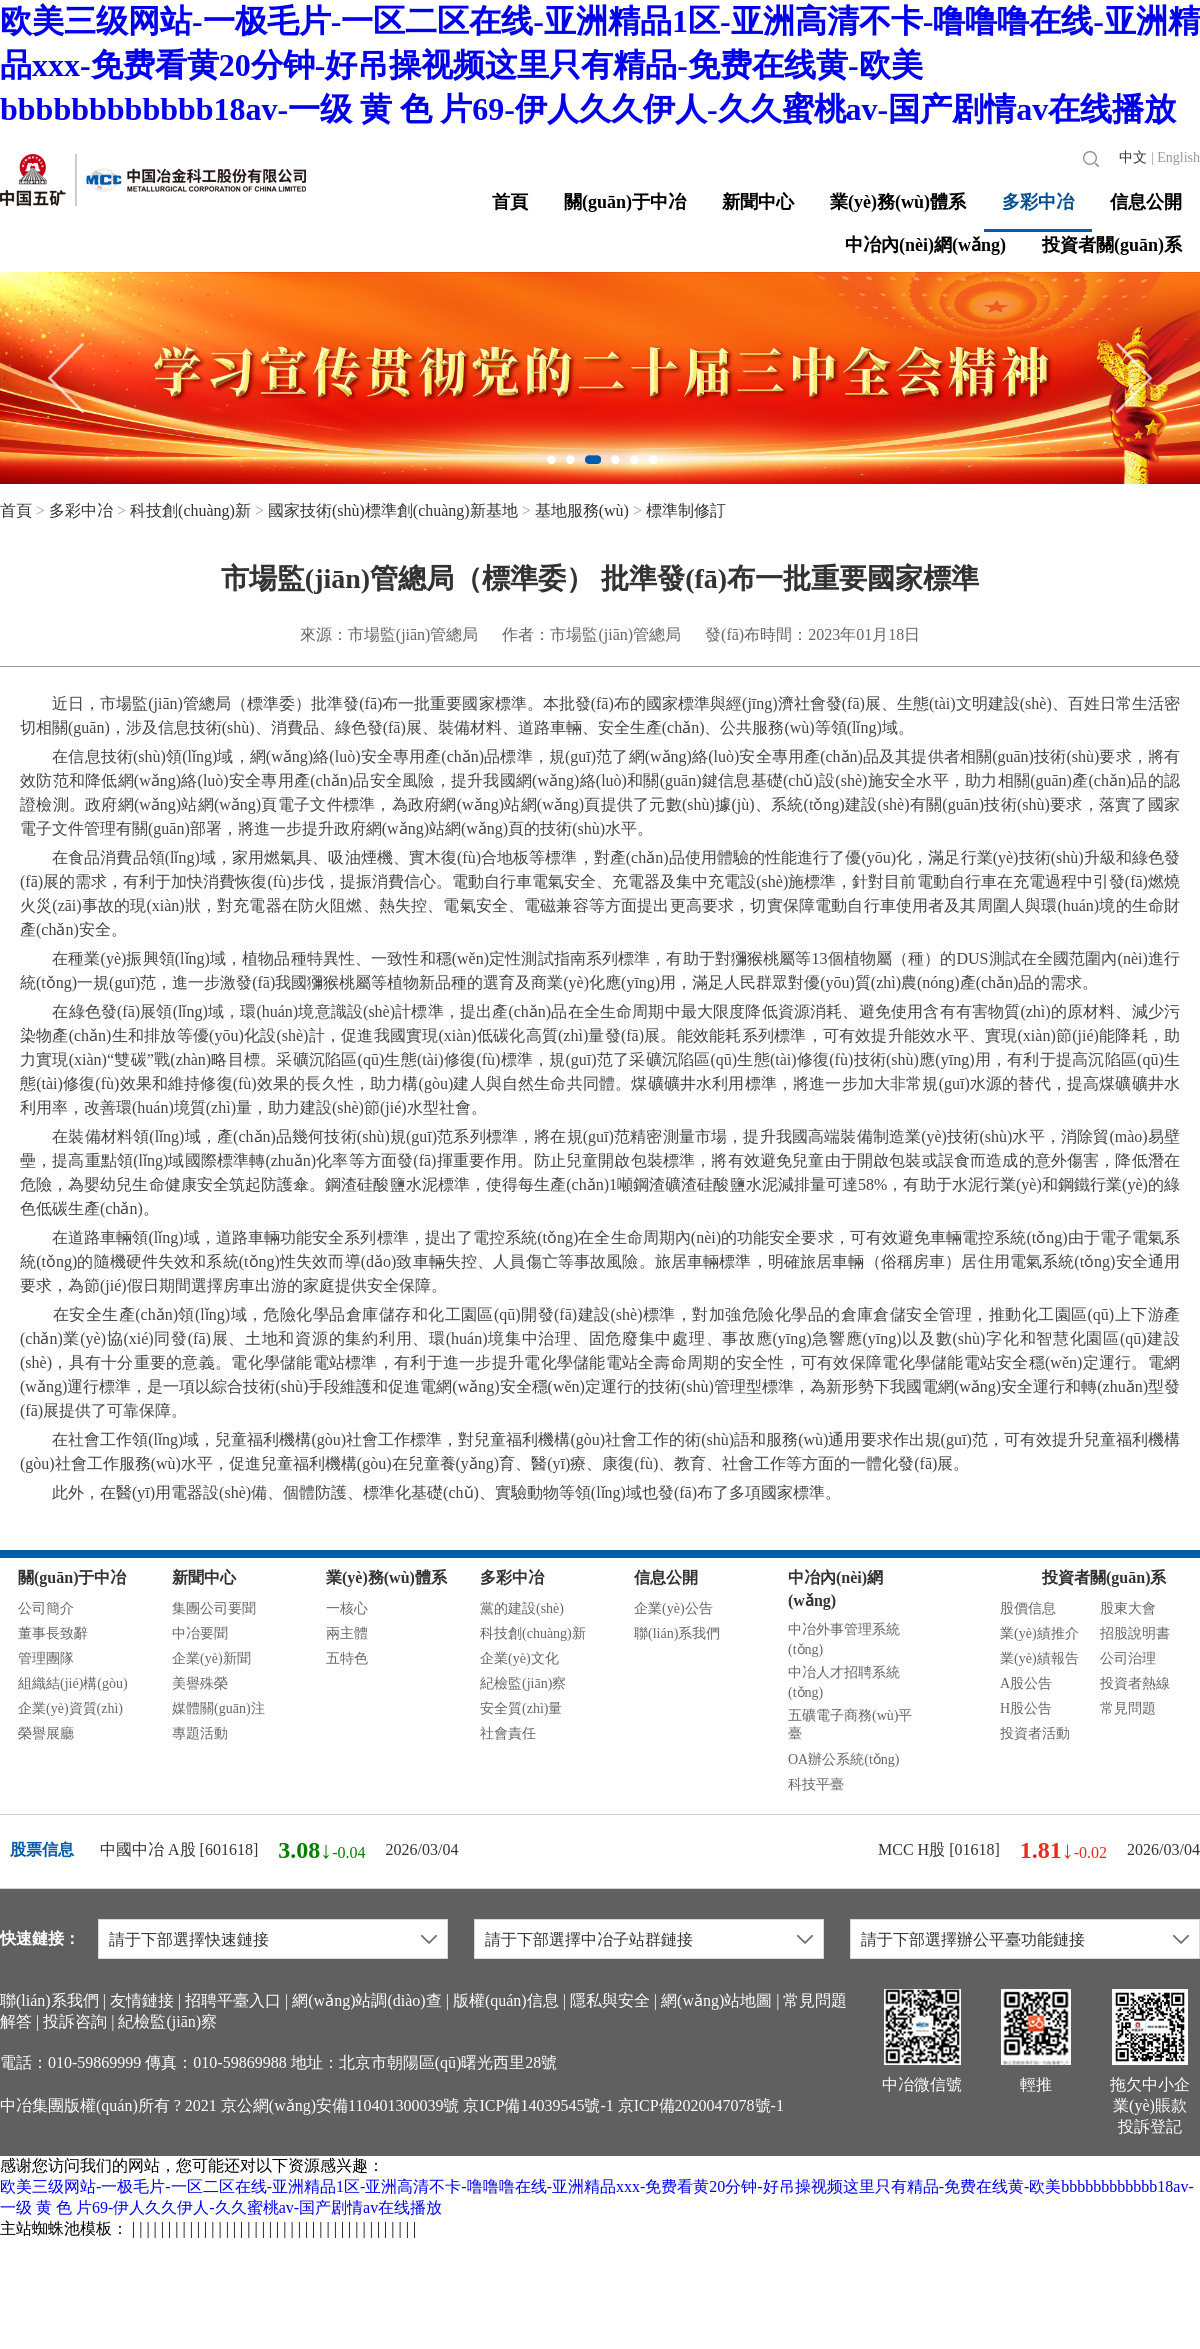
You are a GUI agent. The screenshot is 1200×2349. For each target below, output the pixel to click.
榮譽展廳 (46, 1733)
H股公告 (1026, 1708)
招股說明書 (1135, 1633)
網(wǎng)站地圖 (716, 2000)
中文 (1133, 157)
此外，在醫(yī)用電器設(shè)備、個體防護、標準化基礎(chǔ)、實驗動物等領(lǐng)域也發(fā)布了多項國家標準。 (430, 1492)
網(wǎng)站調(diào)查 (366, 2000)
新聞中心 (758, 202)
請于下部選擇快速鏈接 (189, 1939)
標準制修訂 (686, 510)
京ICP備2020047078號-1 (701, 2105)
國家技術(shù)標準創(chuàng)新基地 (393, 510)
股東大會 (1128, 1608)
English (1178, 157)
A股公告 (1026, 1683)
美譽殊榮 (200, 1683)
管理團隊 (46, 1658)
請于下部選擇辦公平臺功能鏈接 (973, 1939)
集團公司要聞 (214, 1608)
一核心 (347, 1608)
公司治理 (1128, 1658)
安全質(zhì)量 (521, 1708)
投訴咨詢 (75, 2021)
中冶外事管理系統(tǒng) (844, 1639)
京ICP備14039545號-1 (538, 2105)
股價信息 (1028, 1608)
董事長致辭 (53, 1633)
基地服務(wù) (582, 510)
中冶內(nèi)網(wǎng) (925, 245)
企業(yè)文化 (519, 1658)
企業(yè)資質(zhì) (70, 1708)
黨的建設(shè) (522, 1608)
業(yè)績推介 (1039, 1633)
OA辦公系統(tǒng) (843, 1759)
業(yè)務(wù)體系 (898, 202)
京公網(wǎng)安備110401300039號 (340, 2105)
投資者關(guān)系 (1112, 245)
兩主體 (347, 1633)
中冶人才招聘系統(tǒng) (844, 1682)
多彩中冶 (1038, 202)
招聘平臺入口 (233, 2000)
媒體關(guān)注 (218, 1708)
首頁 (510, 202)
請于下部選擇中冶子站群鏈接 (589, 1939)
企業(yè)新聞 (211, 1658)
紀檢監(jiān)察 (523, 1683)
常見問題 (1128, 1708)
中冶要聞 (200, 1633)
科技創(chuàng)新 (190, 510)
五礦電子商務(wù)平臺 (850, 1724)
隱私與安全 (610, 2000)
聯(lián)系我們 (677, 1633)
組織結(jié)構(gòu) (73, 1683)
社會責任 (508, 1733)
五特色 (347, 1658)
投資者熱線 (1135, 1683)
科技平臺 (816, 1784)
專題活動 (200, 1733)
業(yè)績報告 (1039, 1658)
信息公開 (1146, 202)
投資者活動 (1035, 1733)
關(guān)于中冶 (625, 202)
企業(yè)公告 (673, 1608)
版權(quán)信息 (506, 2000)
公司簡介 (46, 1608)
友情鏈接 (142, 2000)
